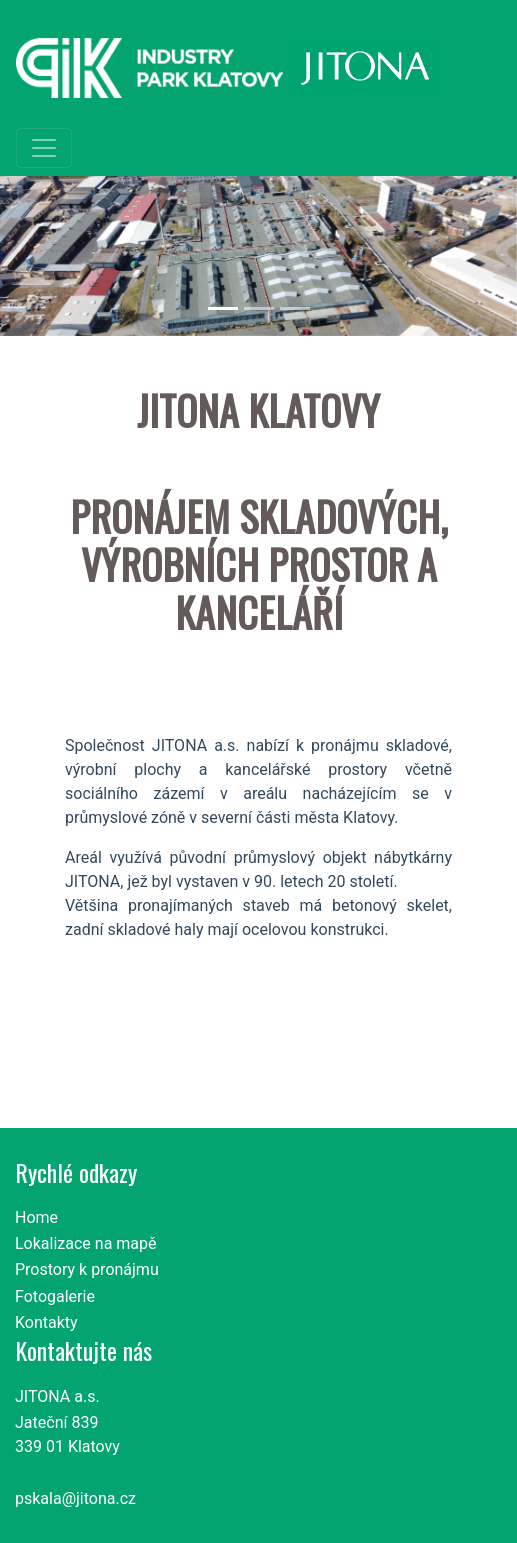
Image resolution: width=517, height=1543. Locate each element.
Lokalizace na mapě (86, 1243)
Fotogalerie (55, 1296)
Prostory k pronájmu (87, 1269)
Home (36, 1217)
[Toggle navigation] (44, 148)
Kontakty (46, 1322)
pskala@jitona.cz (75, 1498)
